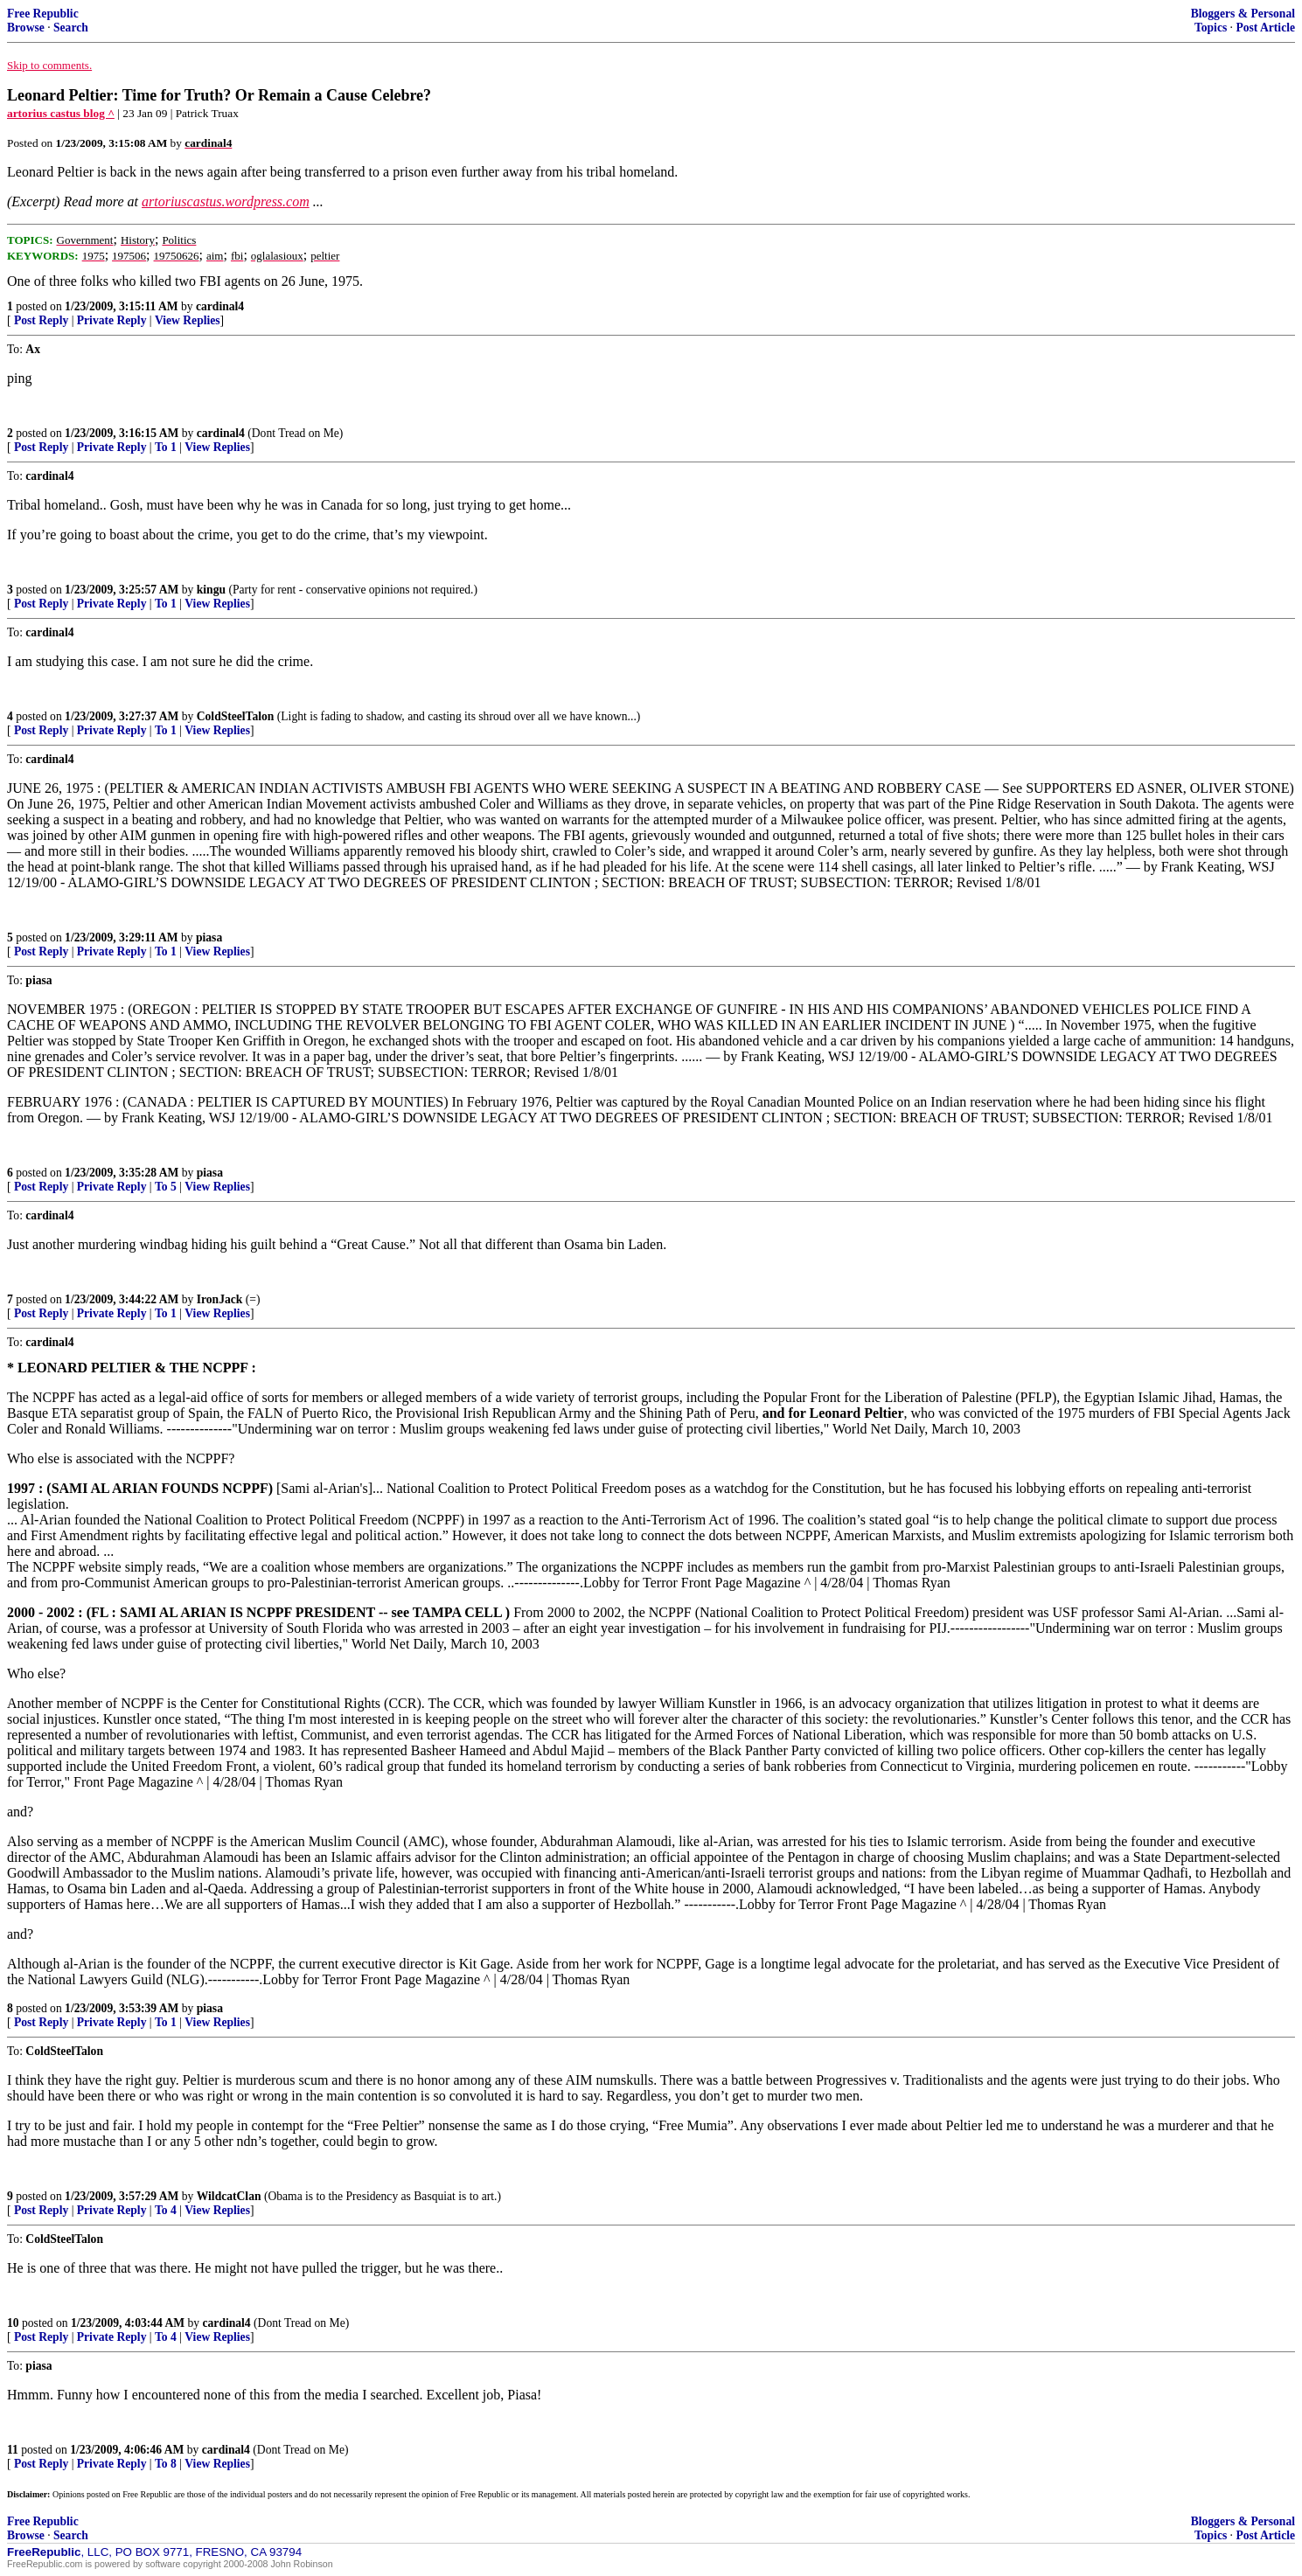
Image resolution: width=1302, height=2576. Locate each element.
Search (70, 27)
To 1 (166, 447)
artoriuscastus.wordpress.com (226, 201)
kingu (211, 589)
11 (12, 2449)
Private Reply (112, 320)
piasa (209, 937)
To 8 (166, 2463)
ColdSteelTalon (236, 716)
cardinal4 (220, 306)
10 (13, 2323)
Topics (1210, 27)
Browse (26, 27)
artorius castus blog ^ (61, 113)
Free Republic (43, 13)
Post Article (1265, 27)
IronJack (220, 1299)
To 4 (166, 2210)
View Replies (187, 320)
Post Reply (41, 320)
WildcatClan (229, 2196)
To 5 (166, 1186)
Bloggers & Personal (1243, 13)
